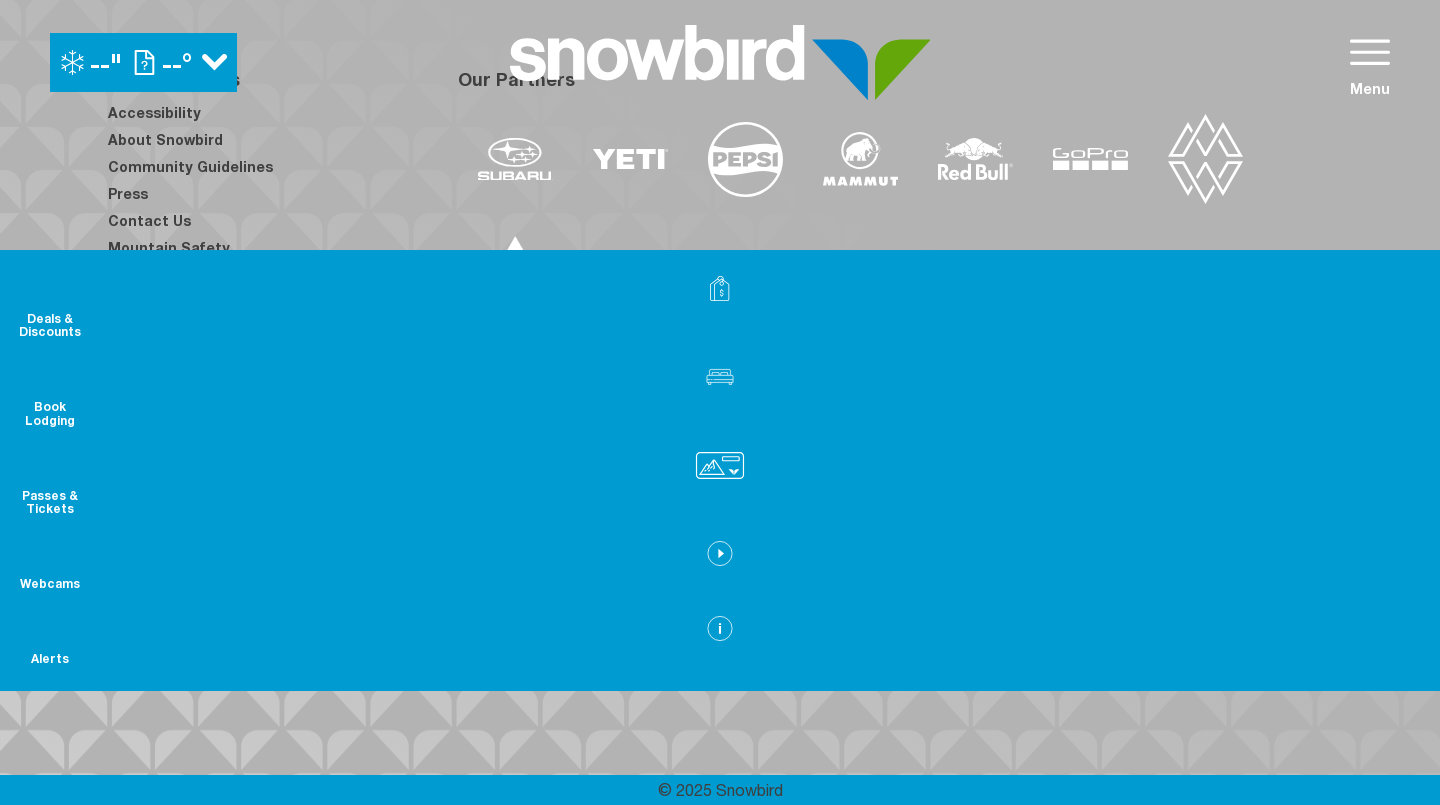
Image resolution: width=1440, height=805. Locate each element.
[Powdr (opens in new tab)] (504, 489)
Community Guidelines (190, 166)
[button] (1390, 406)
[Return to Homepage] (720, 62)
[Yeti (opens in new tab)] (630, 159)
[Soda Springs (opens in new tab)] (1086, 489)
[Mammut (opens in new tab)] (860, 159)
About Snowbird (165, 139)
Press (128, 193)
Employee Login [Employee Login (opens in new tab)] (165, 301)
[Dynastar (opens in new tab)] (515, 259)
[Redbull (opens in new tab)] (975, 159)
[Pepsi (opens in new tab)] (745, 159)
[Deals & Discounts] (1390, 310)
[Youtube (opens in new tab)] (293, 503)
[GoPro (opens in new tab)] (1090, 159)
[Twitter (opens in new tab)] (238, 503)
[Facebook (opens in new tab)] (128, 503)
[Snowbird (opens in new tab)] (1007, 489)
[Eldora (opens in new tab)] (826, 490)
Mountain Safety (169, 247)
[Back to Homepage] (258, 650)
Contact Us (149, 220)
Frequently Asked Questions (211, 382)
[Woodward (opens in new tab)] (516, 546)
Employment (154, 274)
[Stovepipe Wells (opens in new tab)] (945, 546)
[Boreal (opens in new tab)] (615, 489)
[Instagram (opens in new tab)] (183, 503)
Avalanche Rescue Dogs (195, 328)
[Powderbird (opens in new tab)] (1184, 490)
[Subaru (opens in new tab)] (515, 159)
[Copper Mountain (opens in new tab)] (721, 490)
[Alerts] (1390, 676)
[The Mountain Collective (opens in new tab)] (1205, 159)
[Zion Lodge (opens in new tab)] (1077, 546)
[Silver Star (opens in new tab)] (805, 546)
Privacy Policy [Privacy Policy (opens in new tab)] (157, 355)
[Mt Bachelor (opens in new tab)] (917, 489)
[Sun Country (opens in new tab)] (661, 546)
